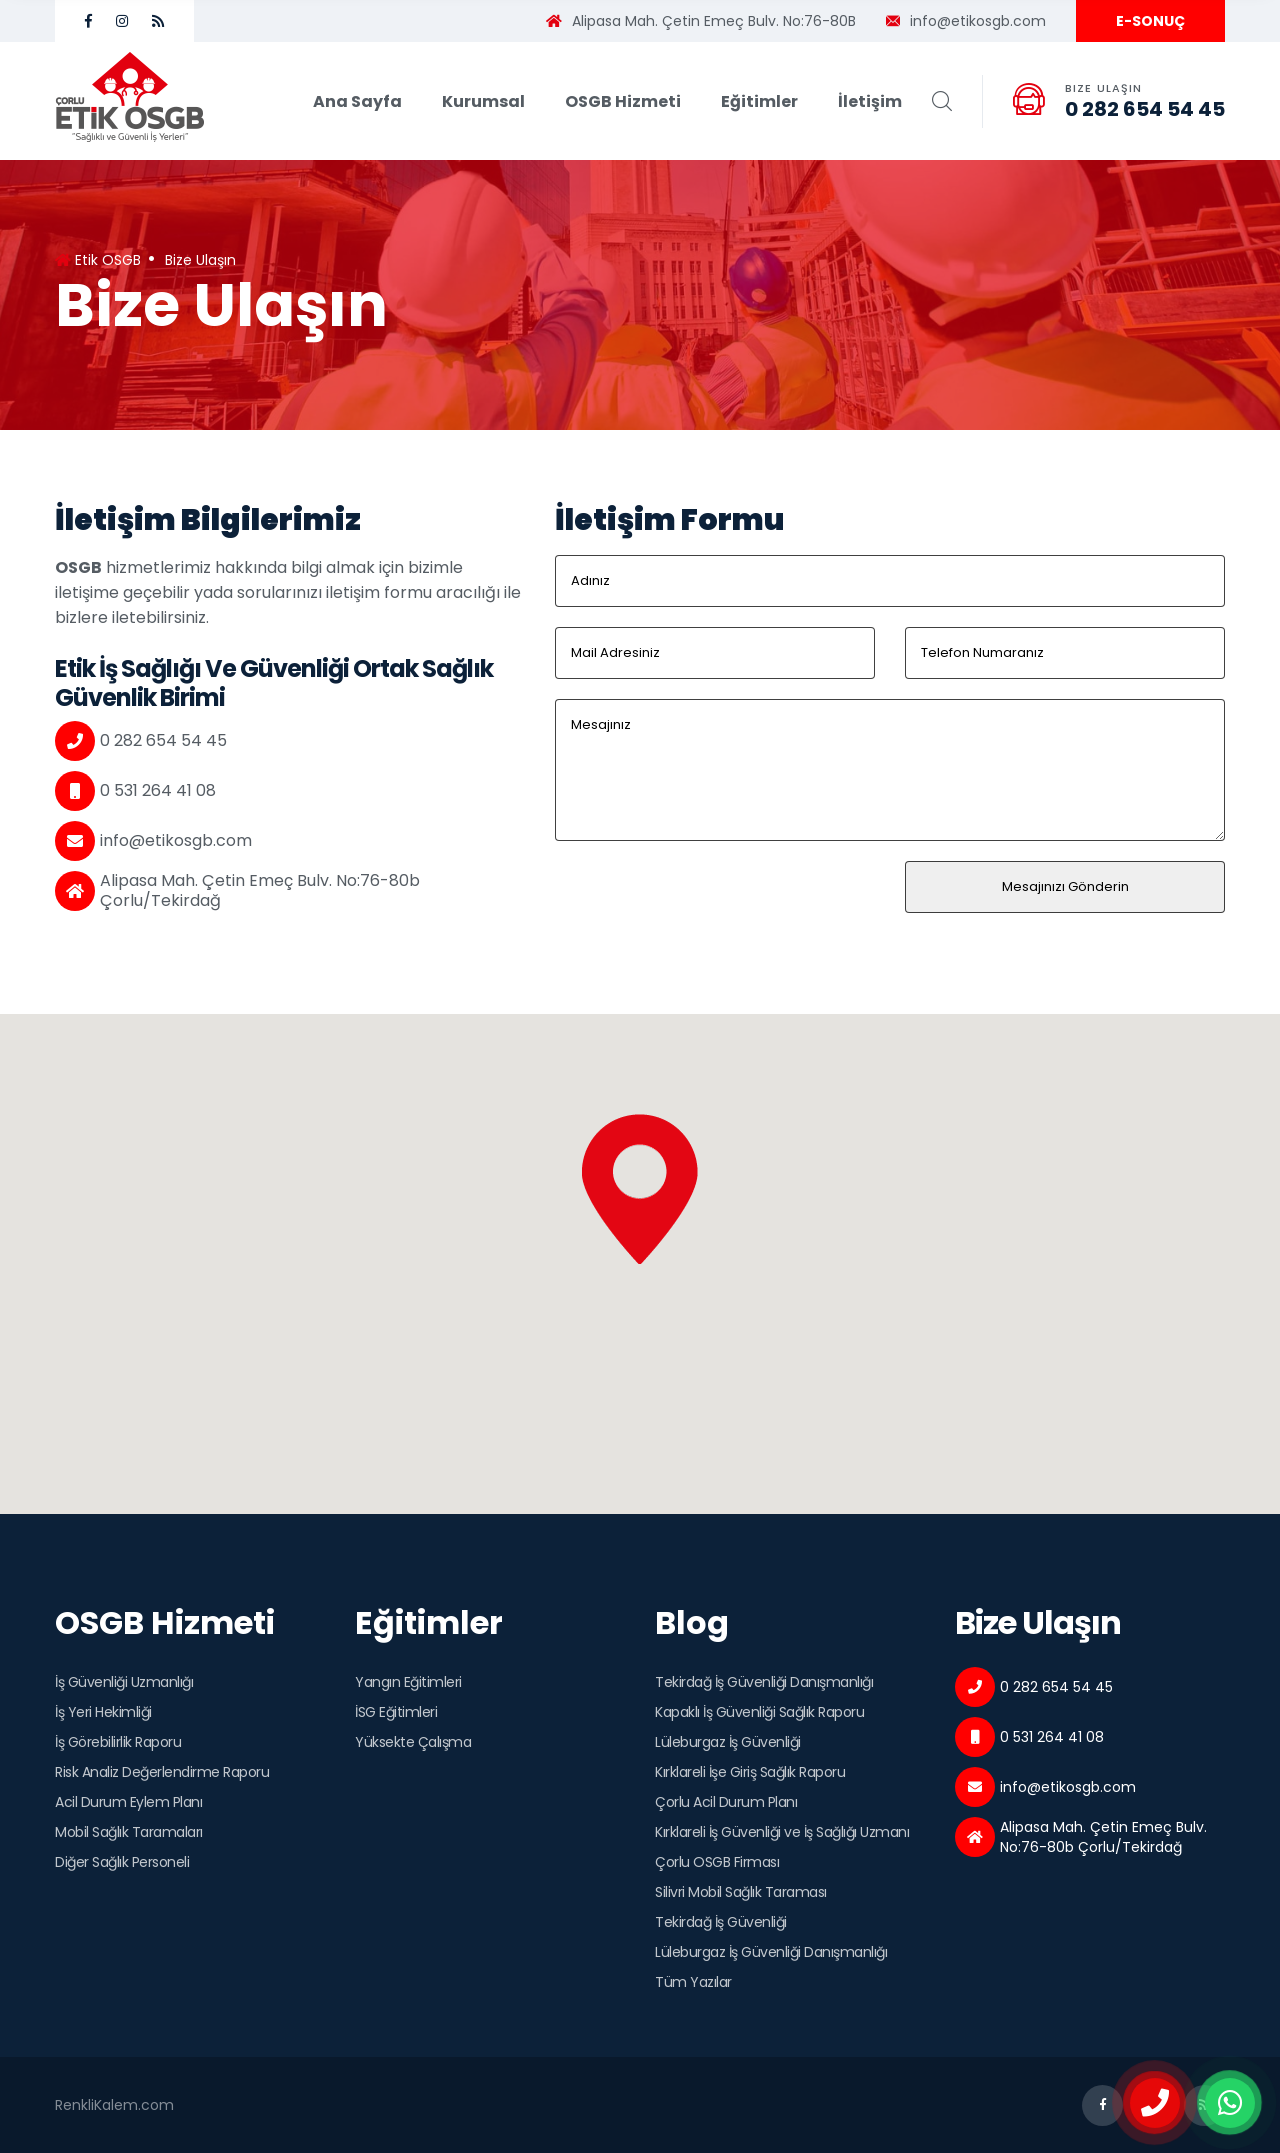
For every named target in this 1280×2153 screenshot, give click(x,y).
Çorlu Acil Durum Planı (726, 1802)
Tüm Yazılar (693, 1982)
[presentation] (707, 900)
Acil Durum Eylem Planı (128, 1802)
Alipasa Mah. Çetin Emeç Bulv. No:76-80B (701, 21)
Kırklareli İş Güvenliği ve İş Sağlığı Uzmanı (782, 1832)
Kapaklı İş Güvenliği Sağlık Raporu (759, 1712)
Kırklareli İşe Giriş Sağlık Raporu (750, 1772)
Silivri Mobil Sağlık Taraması (741, 1892)
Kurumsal (483, 101)
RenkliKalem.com (114, 2105)
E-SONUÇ (1150, 21)
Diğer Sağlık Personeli (122, 1862)
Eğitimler (759, 101)
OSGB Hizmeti (623, 101)
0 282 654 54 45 (1145, 109)
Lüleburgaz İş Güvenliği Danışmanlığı (771, 1952)
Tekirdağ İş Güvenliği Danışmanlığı (764, 1682)
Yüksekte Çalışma (413, 1742)
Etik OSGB (98, 260)
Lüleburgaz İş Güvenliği (728, 1742)
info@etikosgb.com (966, 21)
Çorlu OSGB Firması (717, 1862)
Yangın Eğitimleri (408, 1682)
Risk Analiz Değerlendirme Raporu (162, 1772)
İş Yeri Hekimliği (103, 1712)
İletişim (870, 101)
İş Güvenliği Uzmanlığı (124, 1682)
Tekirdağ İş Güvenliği (721, 1922)
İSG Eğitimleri (396, 1712)
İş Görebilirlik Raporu (118, 1742)
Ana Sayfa (357, 101)
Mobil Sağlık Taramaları (129, 1832)
